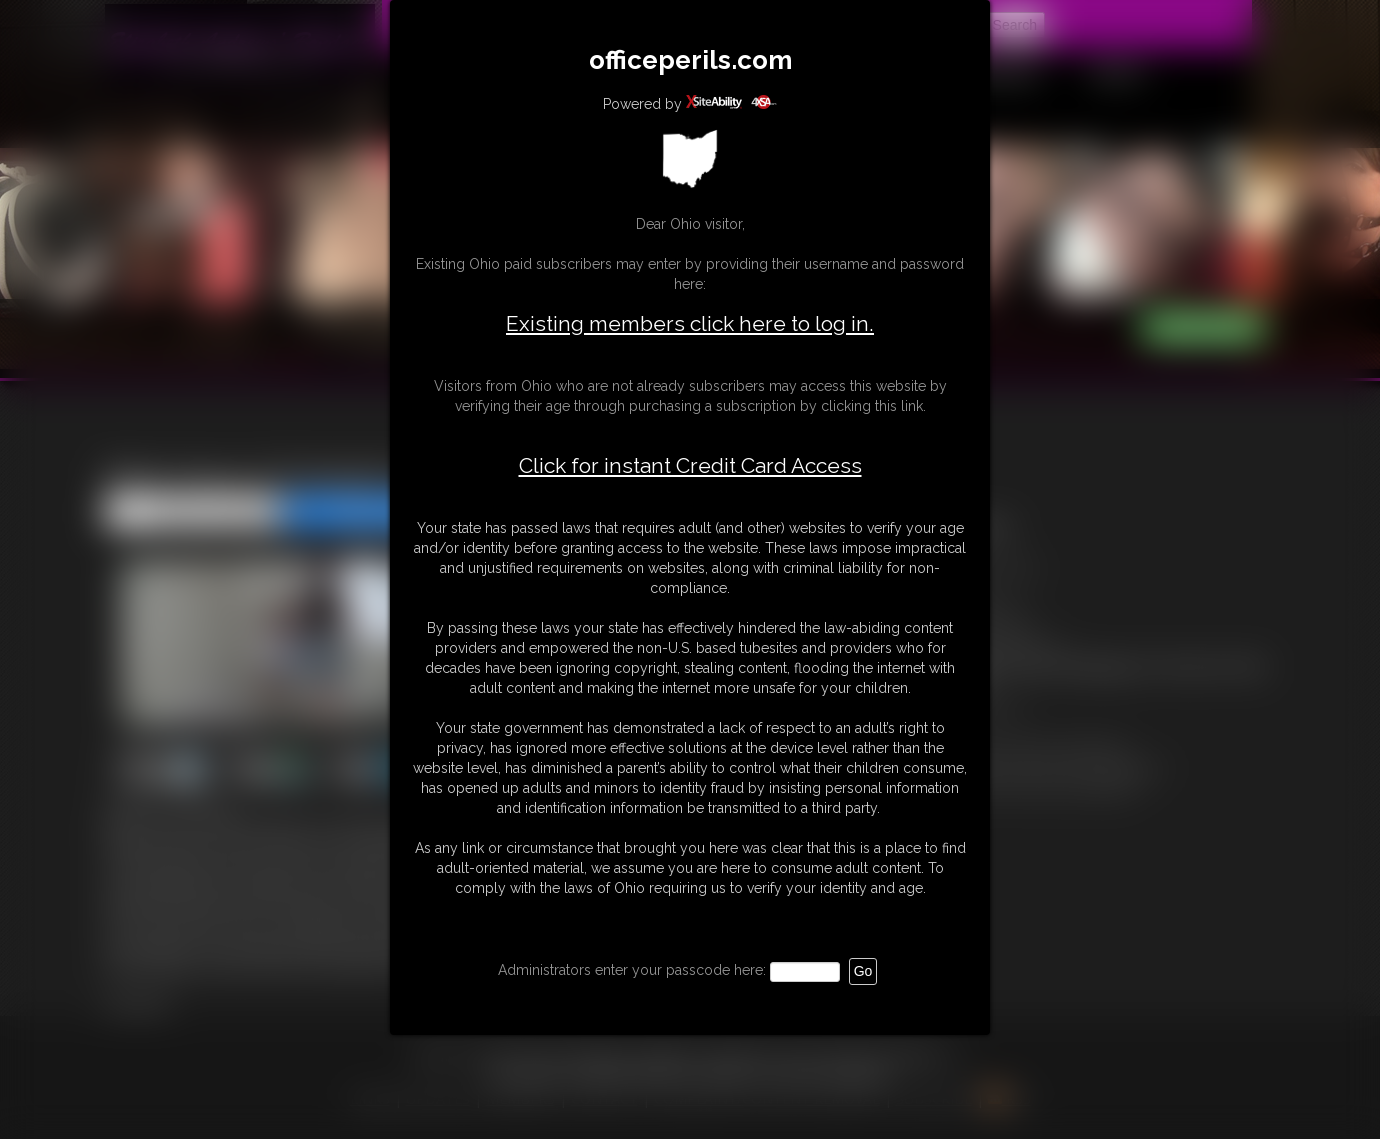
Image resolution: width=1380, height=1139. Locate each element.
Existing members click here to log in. (690, 323)
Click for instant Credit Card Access (690, 466)
